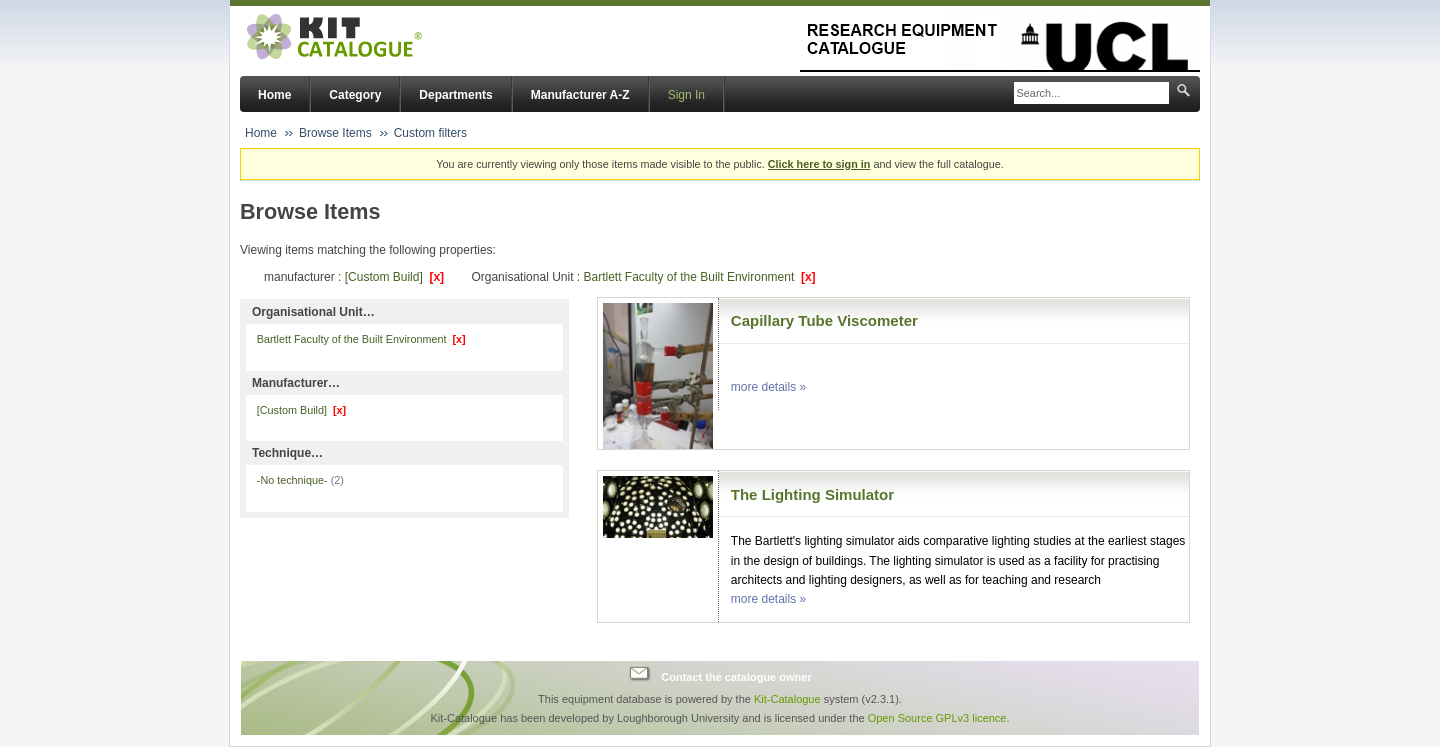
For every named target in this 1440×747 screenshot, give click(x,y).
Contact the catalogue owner (736, 676)
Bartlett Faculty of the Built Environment (699, 277)
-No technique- (300, 480)
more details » (768, 387)
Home (274, 95)
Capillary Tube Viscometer (824, 320)
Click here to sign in (819, 164)
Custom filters (430, 133)
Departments (455, 95)
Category (355, 95)
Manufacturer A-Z (580, 95)
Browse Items (335, 133)
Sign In (686, 95)
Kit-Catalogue (787, 699)
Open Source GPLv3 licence (937, 718)
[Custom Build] (394, 277)
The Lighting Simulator (812, 494)
